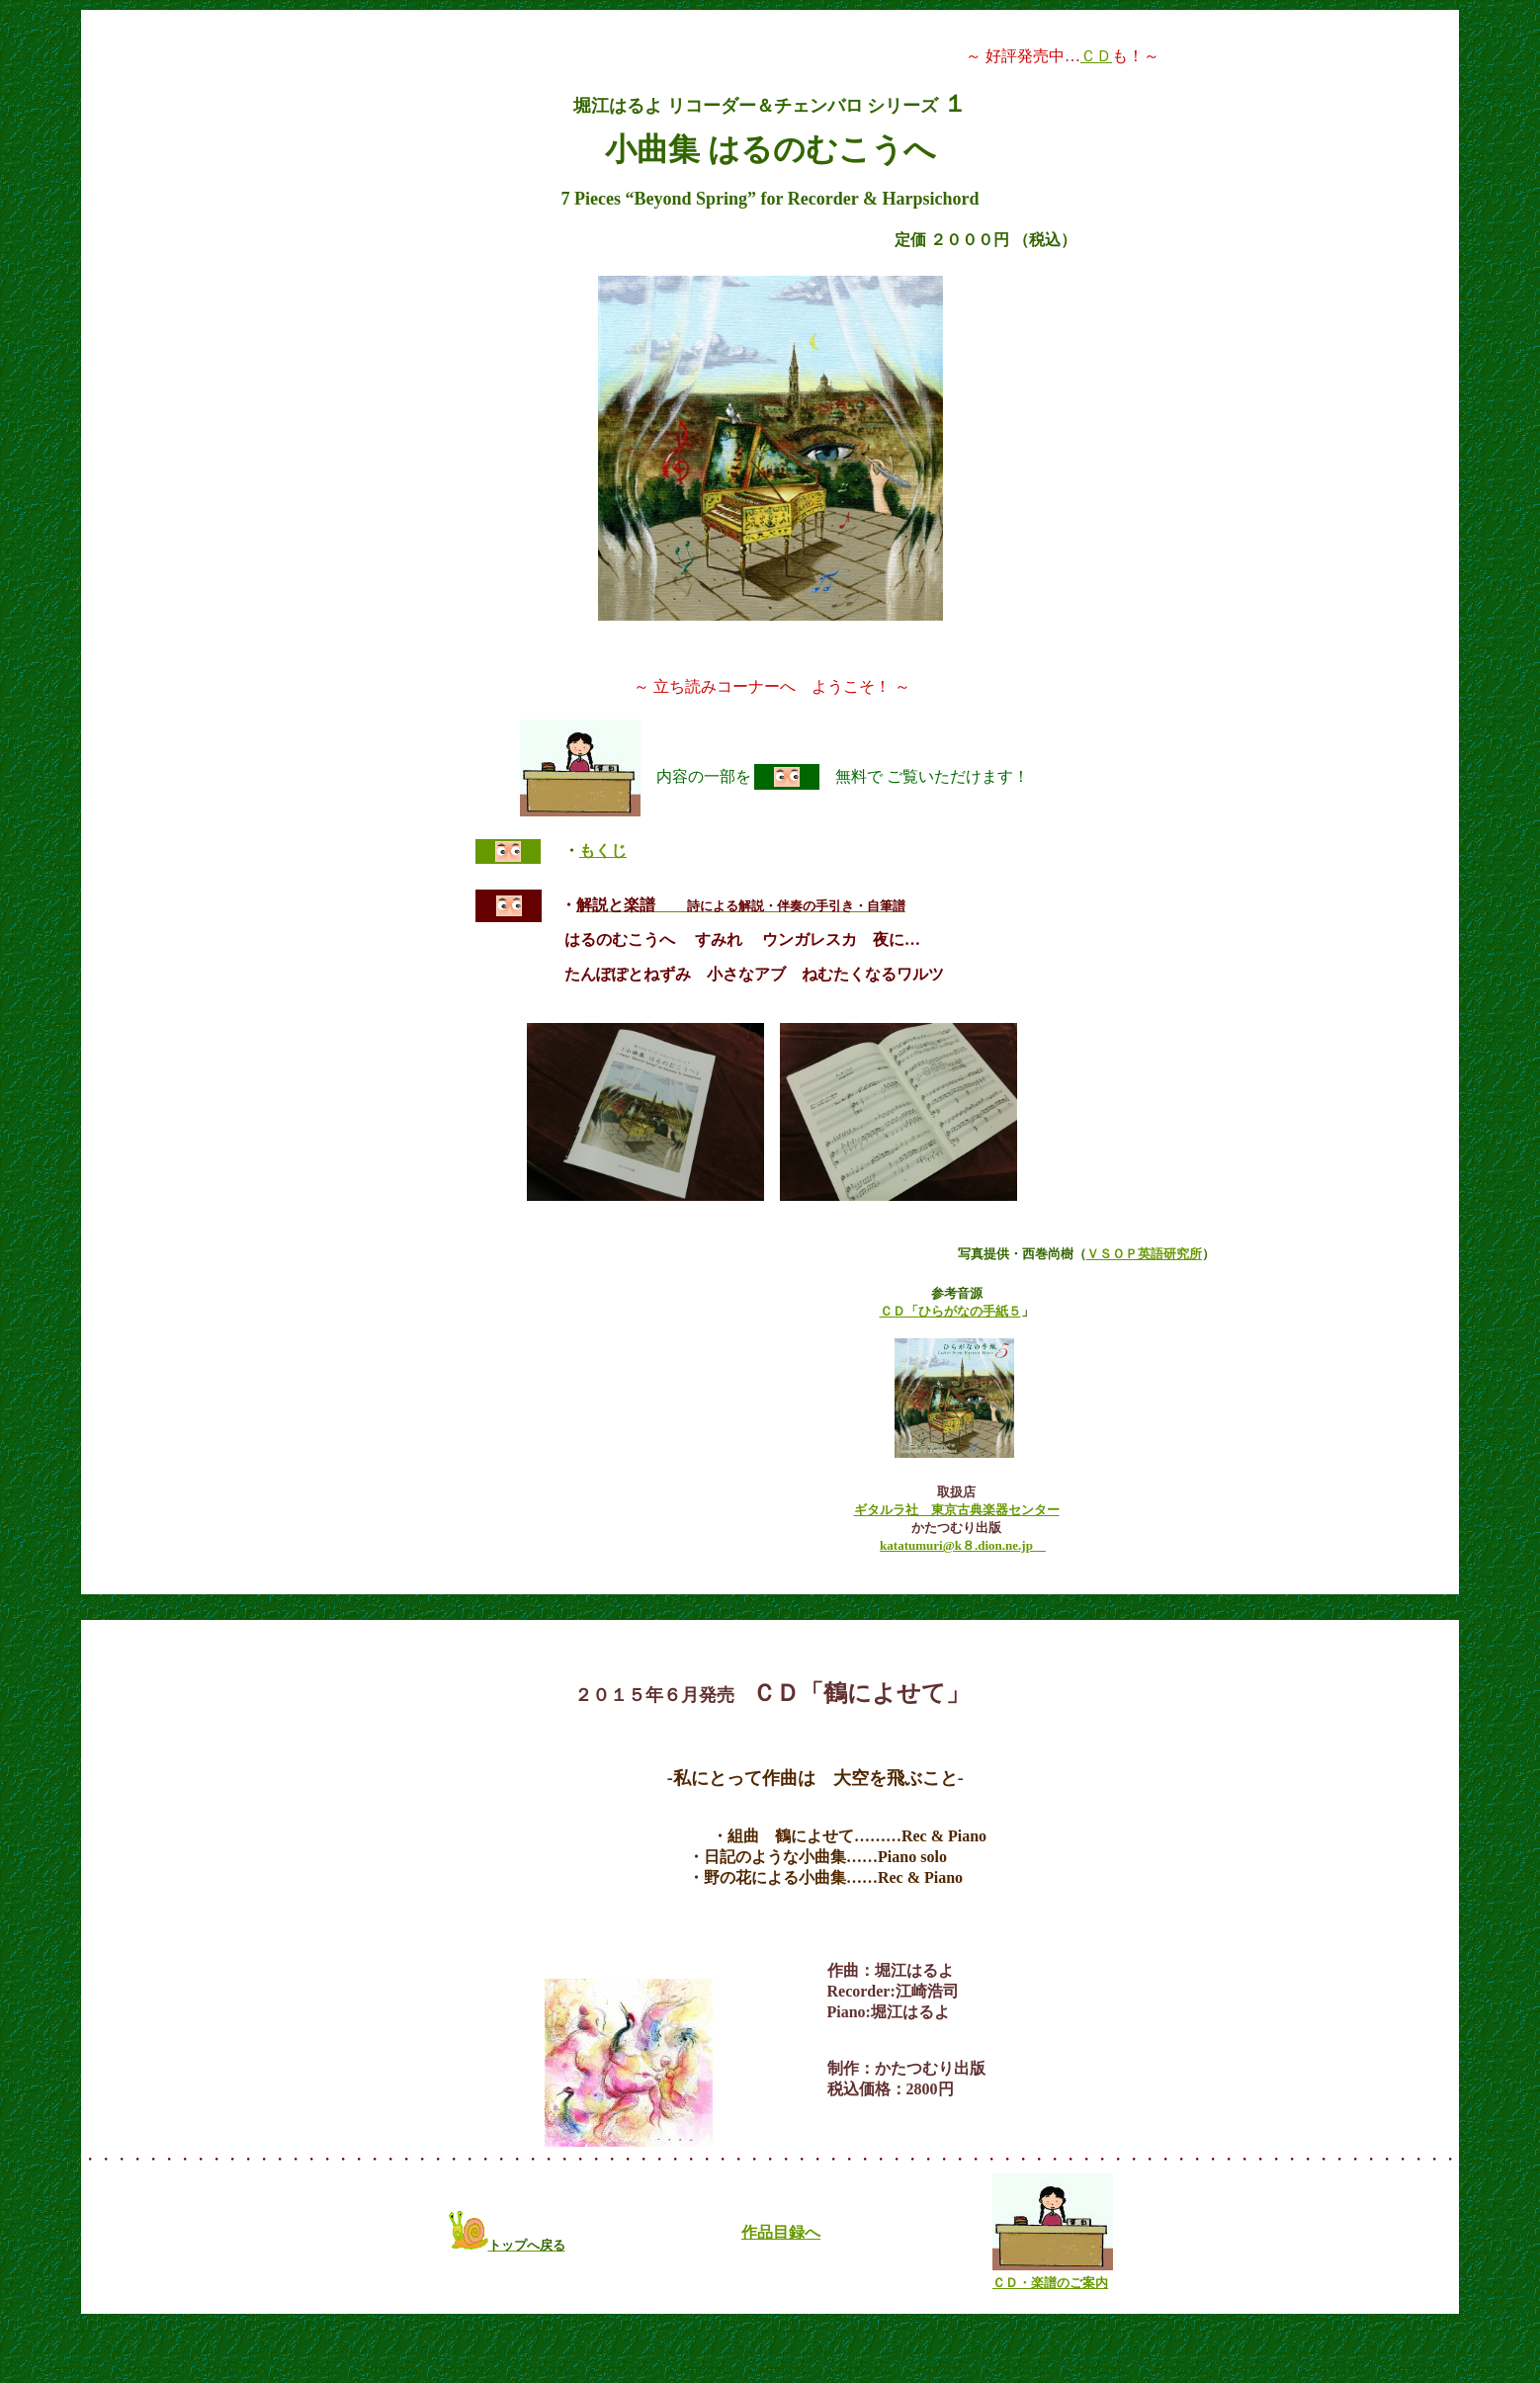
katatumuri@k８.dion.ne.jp (963, 1545)
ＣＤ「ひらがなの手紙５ (950, 1311)
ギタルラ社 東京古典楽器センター (957, 1509)
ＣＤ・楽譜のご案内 (1050, 2282)
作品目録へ (780, 2232)
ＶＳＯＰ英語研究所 (1144, 1253)
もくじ (603, 850)
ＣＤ (1096, 55)
